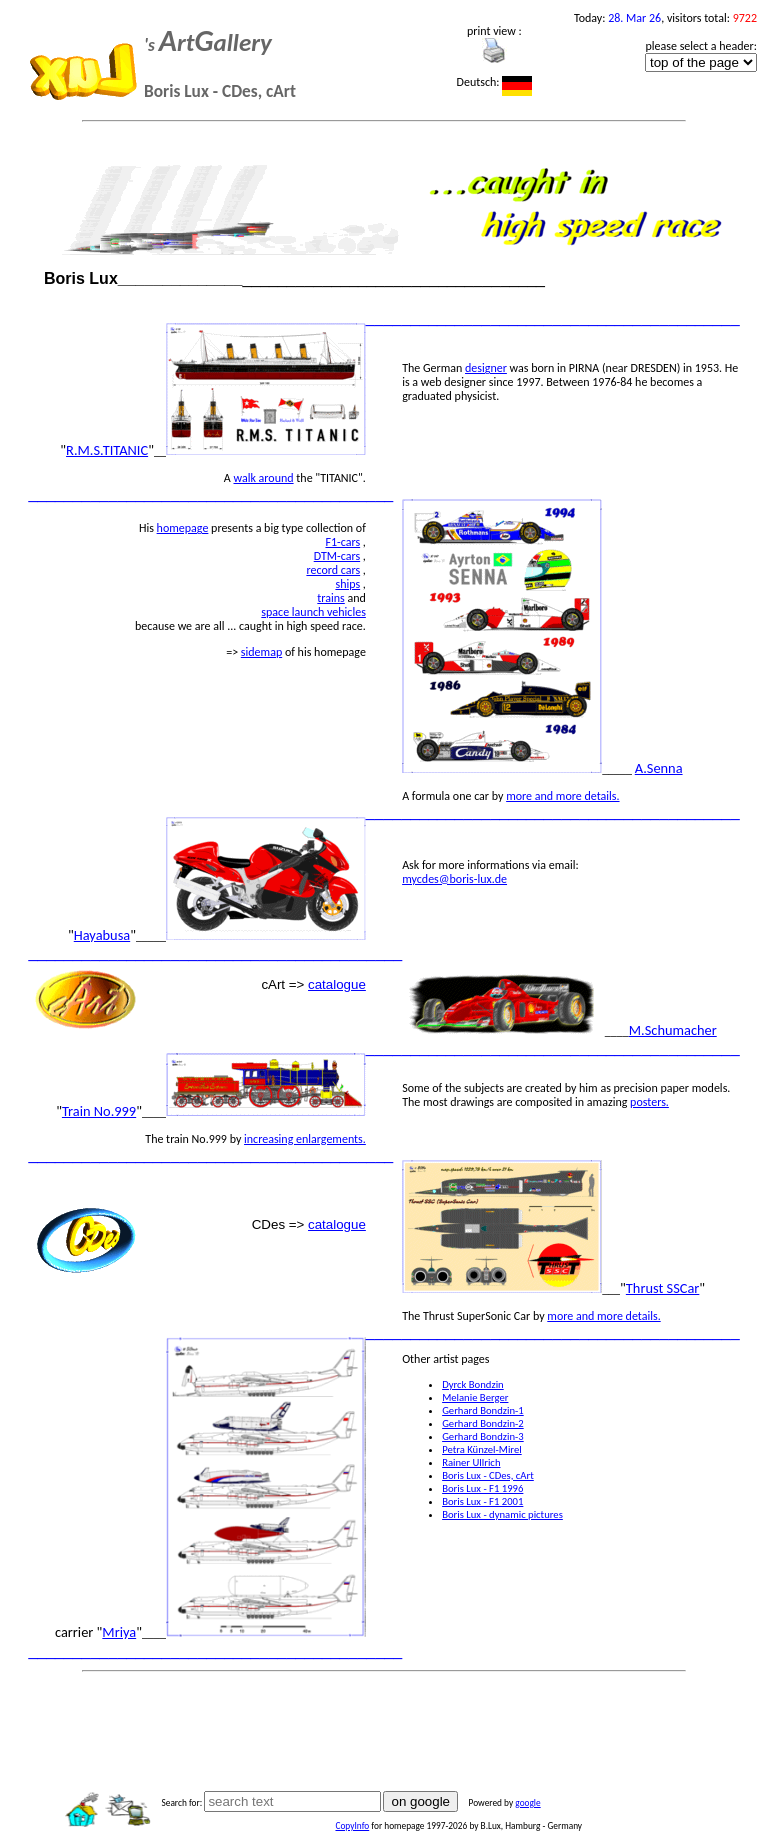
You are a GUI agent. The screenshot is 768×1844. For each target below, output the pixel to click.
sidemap (261, 652)
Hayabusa (102, 935)
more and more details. (562, 796)
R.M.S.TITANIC (107, 450)
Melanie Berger (475, 1397)
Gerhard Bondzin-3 (483, 1436)
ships (347, 584)
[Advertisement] (384, 1725)
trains (330, 598)
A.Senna (659, 768)
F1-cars (342, 542)
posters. (649, 1102)
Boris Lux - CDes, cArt (488, 1475)
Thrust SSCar (663, 1288)
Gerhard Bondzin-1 (483, 1410)
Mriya (119, 1632)
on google (420, 1801)
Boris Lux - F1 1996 (482, 1488)
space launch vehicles (313, 612)
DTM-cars (337, 556)
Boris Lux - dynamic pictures (502, 1514)
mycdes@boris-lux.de (454, 879)
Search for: (181, 1803)
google (527, 1803)
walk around (264, 478)
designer (486, 368)
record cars (333, 570)
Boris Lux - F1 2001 (482, 1501)
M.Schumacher (673, 1030)
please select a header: (701, 46)
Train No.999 (99, 1111)
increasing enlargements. (305, 1139)
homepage (183, 528)
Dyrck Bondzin (473, 1384)
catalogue (337, 984)
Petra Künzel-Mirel (482, 1449)
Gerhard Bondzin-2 (483, 1423)
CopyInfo (352, 1826)
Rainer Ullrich (471, 1462)
